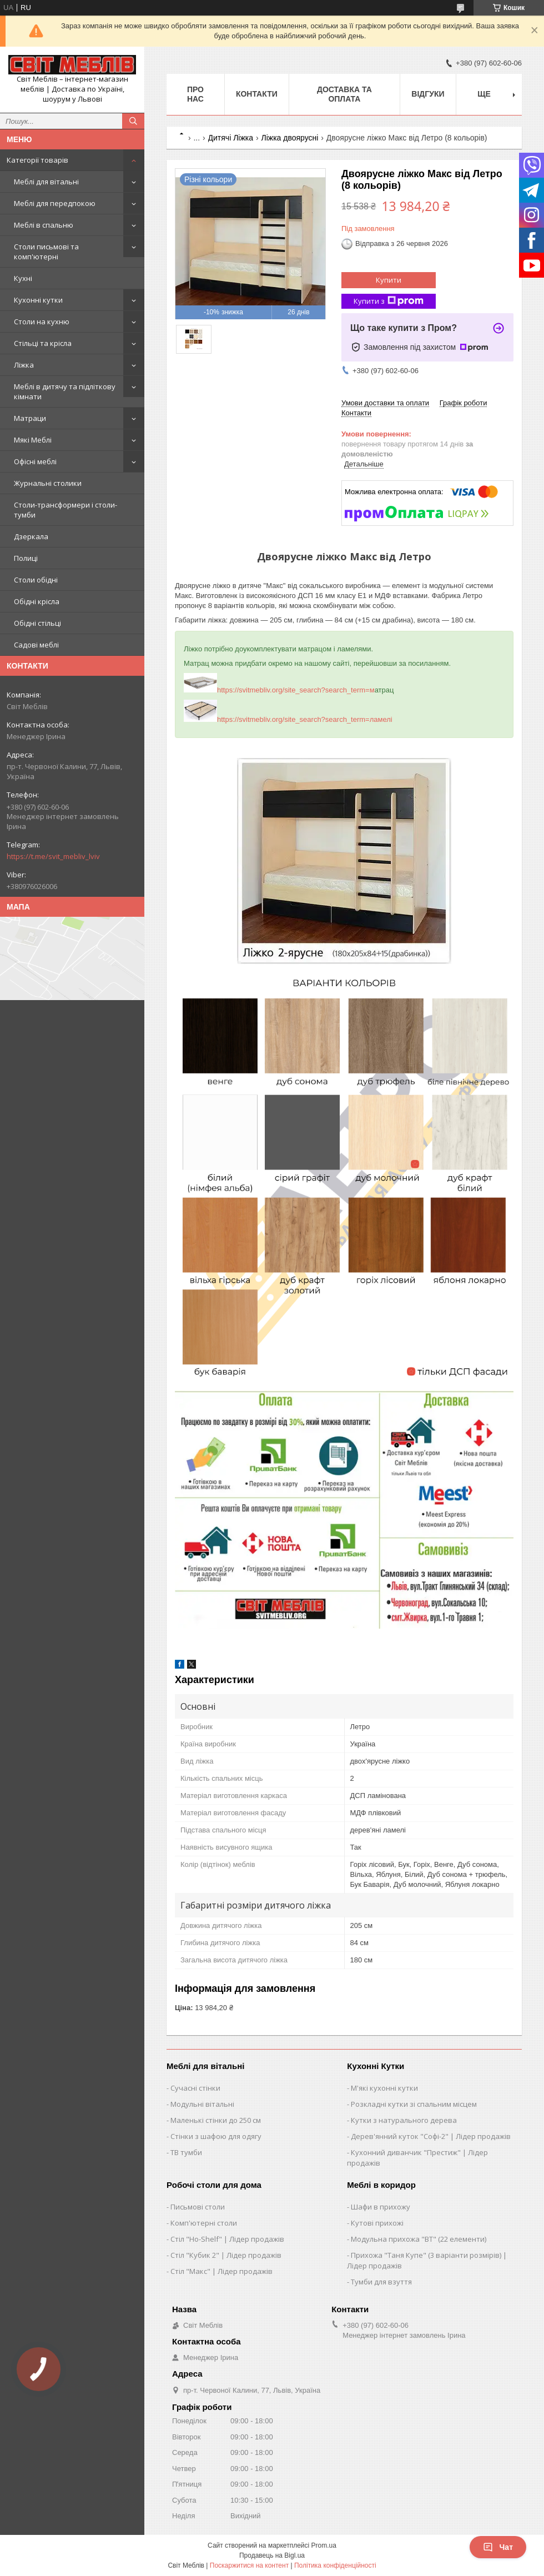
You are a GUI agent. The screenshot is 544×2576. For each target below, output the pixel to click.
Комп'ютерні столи (203, 2223)
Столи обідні (36, 580)
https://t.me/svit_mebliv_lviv (53, 856)
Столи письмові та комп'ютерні (46, 252)
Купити (388, 280)
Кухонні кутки (38, 300)
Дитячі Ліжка (230, 137)
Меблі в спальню (43, 225)
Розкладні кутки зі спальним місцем (414, 2104)
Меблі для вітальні (46, 182)
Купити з (389, 301)
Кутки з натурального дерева (404, 2120)
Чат (498, 2547)
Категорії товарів (37, 160)
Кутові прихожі (377, 2223)
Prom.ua (323, 2545)
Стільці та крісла (43, 343)
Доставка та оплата (344, 94)
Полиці (26, 558)
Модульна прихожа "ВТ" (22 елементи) (418, 2239)
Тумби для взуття (381, 2282)
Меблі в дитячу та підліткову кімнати (64, 391)
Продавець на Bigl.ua (272, 2555)
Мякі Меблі (33, 440)
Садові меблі (36, 645)
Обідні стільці (37, 623)
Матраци (30, 418)
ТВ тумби (186, 2152)
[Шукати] (133, 121)
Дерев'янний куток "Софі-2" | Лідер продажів (431, 2136)
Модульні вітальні (202, 2104)
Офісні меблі (35, 461)
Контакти (257, 93)
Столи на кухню (41, 322)
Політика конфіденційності (335, 2565)
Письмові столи (197, 2207)
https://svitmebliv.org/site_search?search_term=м (279, 690)
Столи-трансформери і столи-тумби (65, 510)
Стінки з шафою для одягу (215, 2136)
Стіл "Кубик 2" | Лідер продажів (225, 2255)
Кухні (23, 278)
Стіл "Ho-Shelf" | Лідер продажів (227, 2239)
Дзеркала (31, 536)
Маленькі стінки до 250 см (215, 2120)
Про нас (195, 94)
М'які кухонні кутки (384, 2088)
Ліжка (24, 365)
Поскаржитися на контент (249, 2565)
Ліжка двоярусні (289, 137)
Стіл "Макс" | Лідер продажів (221, 2271)
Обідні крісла (36, 601)
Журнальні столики (48, 483)
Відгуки (427, 93)
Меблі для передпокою (54, 203)
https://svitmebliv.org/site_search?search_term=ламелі (288, 719)
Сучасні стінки (195, 2088)
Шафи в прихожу (380, 2207)
